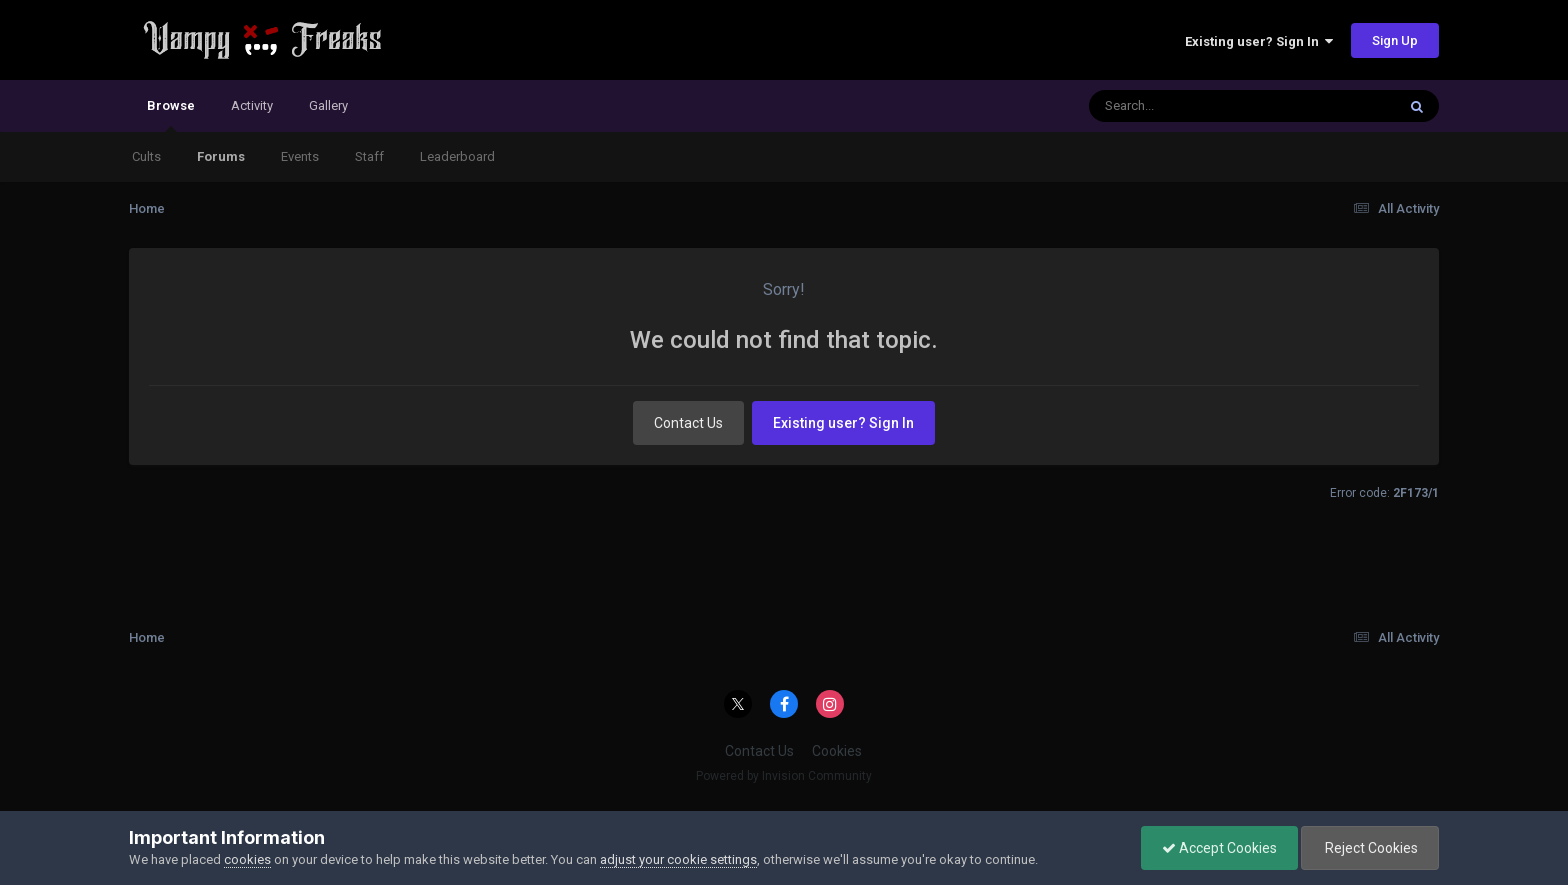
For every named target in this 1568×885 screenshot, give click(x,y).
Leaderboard (457, 156)
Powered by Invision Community (784, 776)
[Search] (1190, 106)
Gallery (328, 105)
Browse (171, 115)
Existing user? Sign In (1259, 41)
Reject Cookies (1370, 848)
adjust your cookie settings (678, 859)
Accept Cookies (1219, 848)
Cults (146, 156)
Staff (369, 156)
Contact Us (688, 423)
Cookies (837, 751)
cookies (247, 859)
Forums (221, 156)
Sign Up (1395, 40)
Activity (252, 105)
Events (300, 156)
